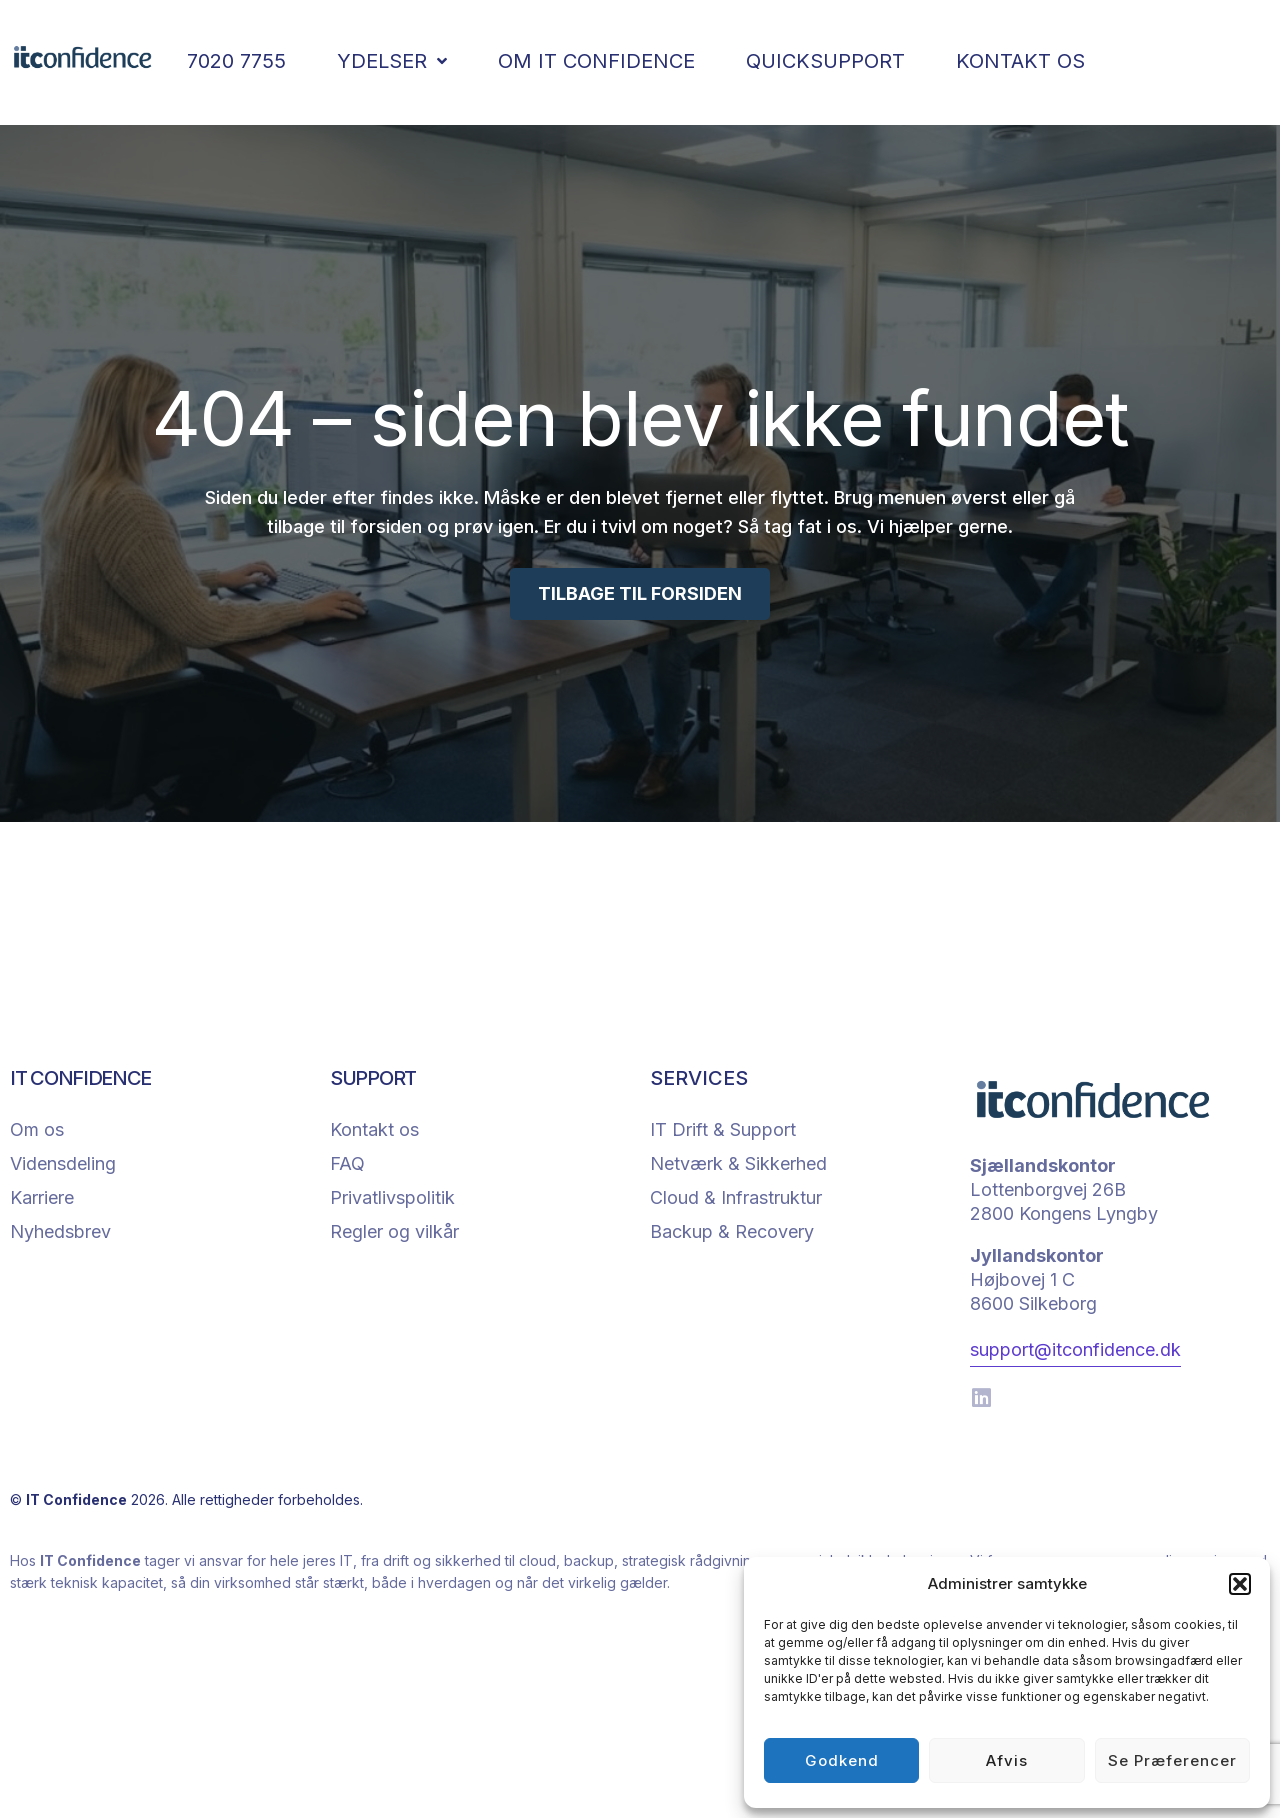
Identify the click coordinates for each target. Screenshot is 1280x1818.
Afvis (1007, 1760)
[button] (1240, 1584)
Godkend (842, 1760)
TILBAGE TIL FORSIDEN (640, 593)
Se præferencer (1172, 1760)
